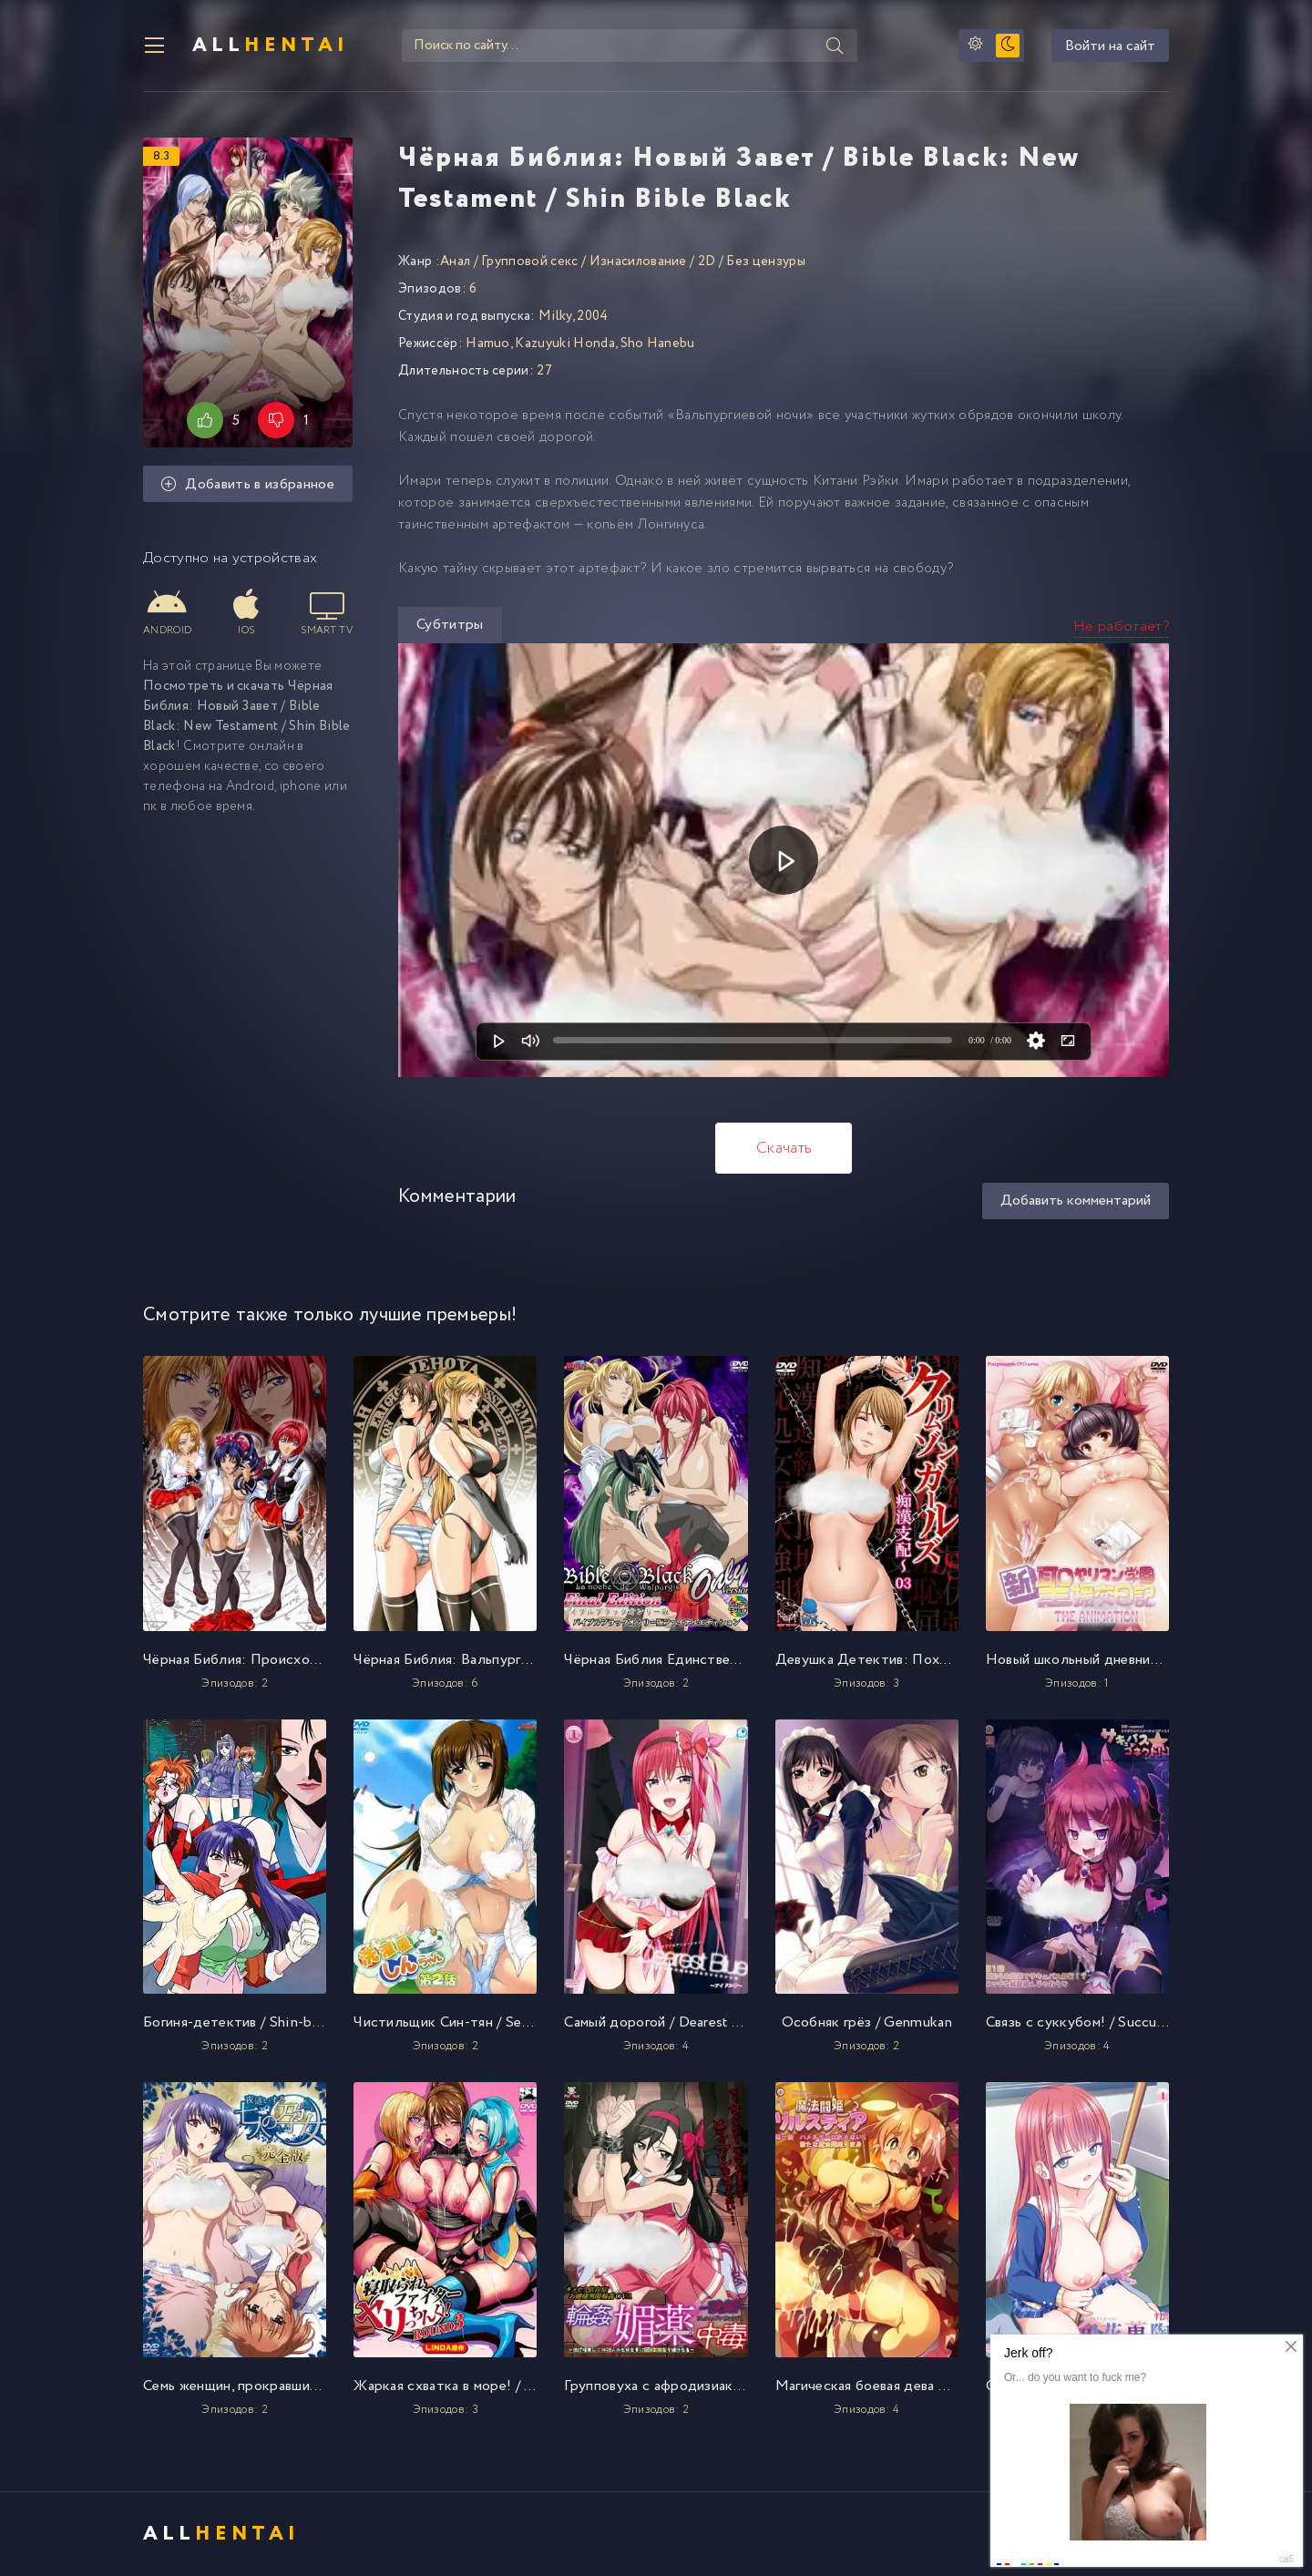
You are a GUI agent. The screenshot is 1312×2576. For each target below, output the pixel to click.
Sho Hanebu (657, 344)
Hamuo (488, 344)
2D (707, 261)
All (270, 45)
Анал (455, 261)
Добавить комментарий (1075, 1200)
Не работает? (1121, 626)
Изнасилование (638, 261)
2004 (592, 316)
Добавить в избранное (247, 484)
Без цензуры (765, 261)
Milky (555, 316)
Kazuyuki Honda (564, 344)
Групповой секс (529, 261)
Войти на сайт (1110, 46)
